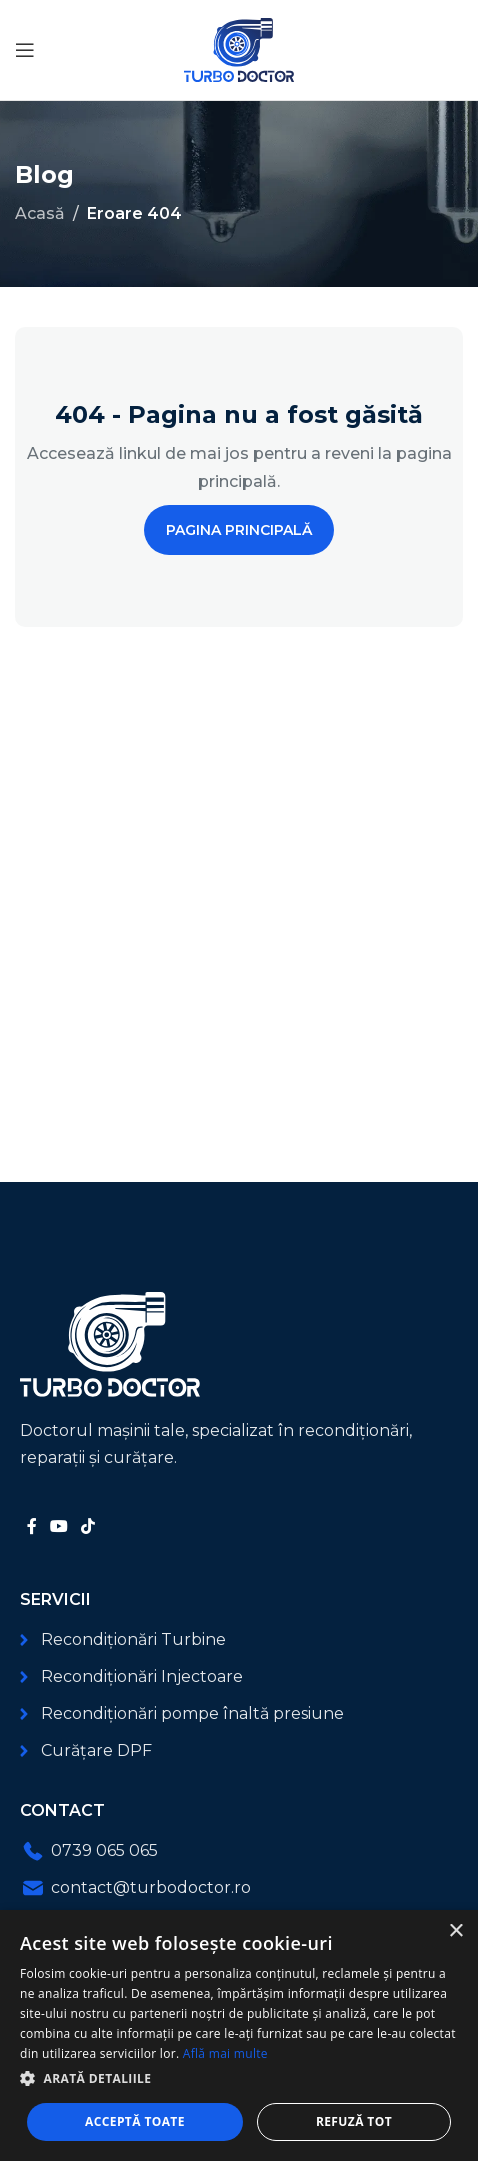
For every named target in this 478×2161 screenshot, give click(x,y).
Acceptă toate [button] (135, 2121)
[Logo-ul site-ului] (239, 48)
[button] (239, 2078)
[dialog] (239, 2035)
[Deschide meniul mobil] (25, 50)
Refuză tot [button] (354, 2121)
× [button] (455, 1931)
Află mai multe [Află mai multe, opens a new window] (225, 2053)
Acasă (40, 213)
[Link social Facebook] (31, 1526)
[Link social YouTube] (58, 1526)
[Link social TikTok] (88, 1526)
